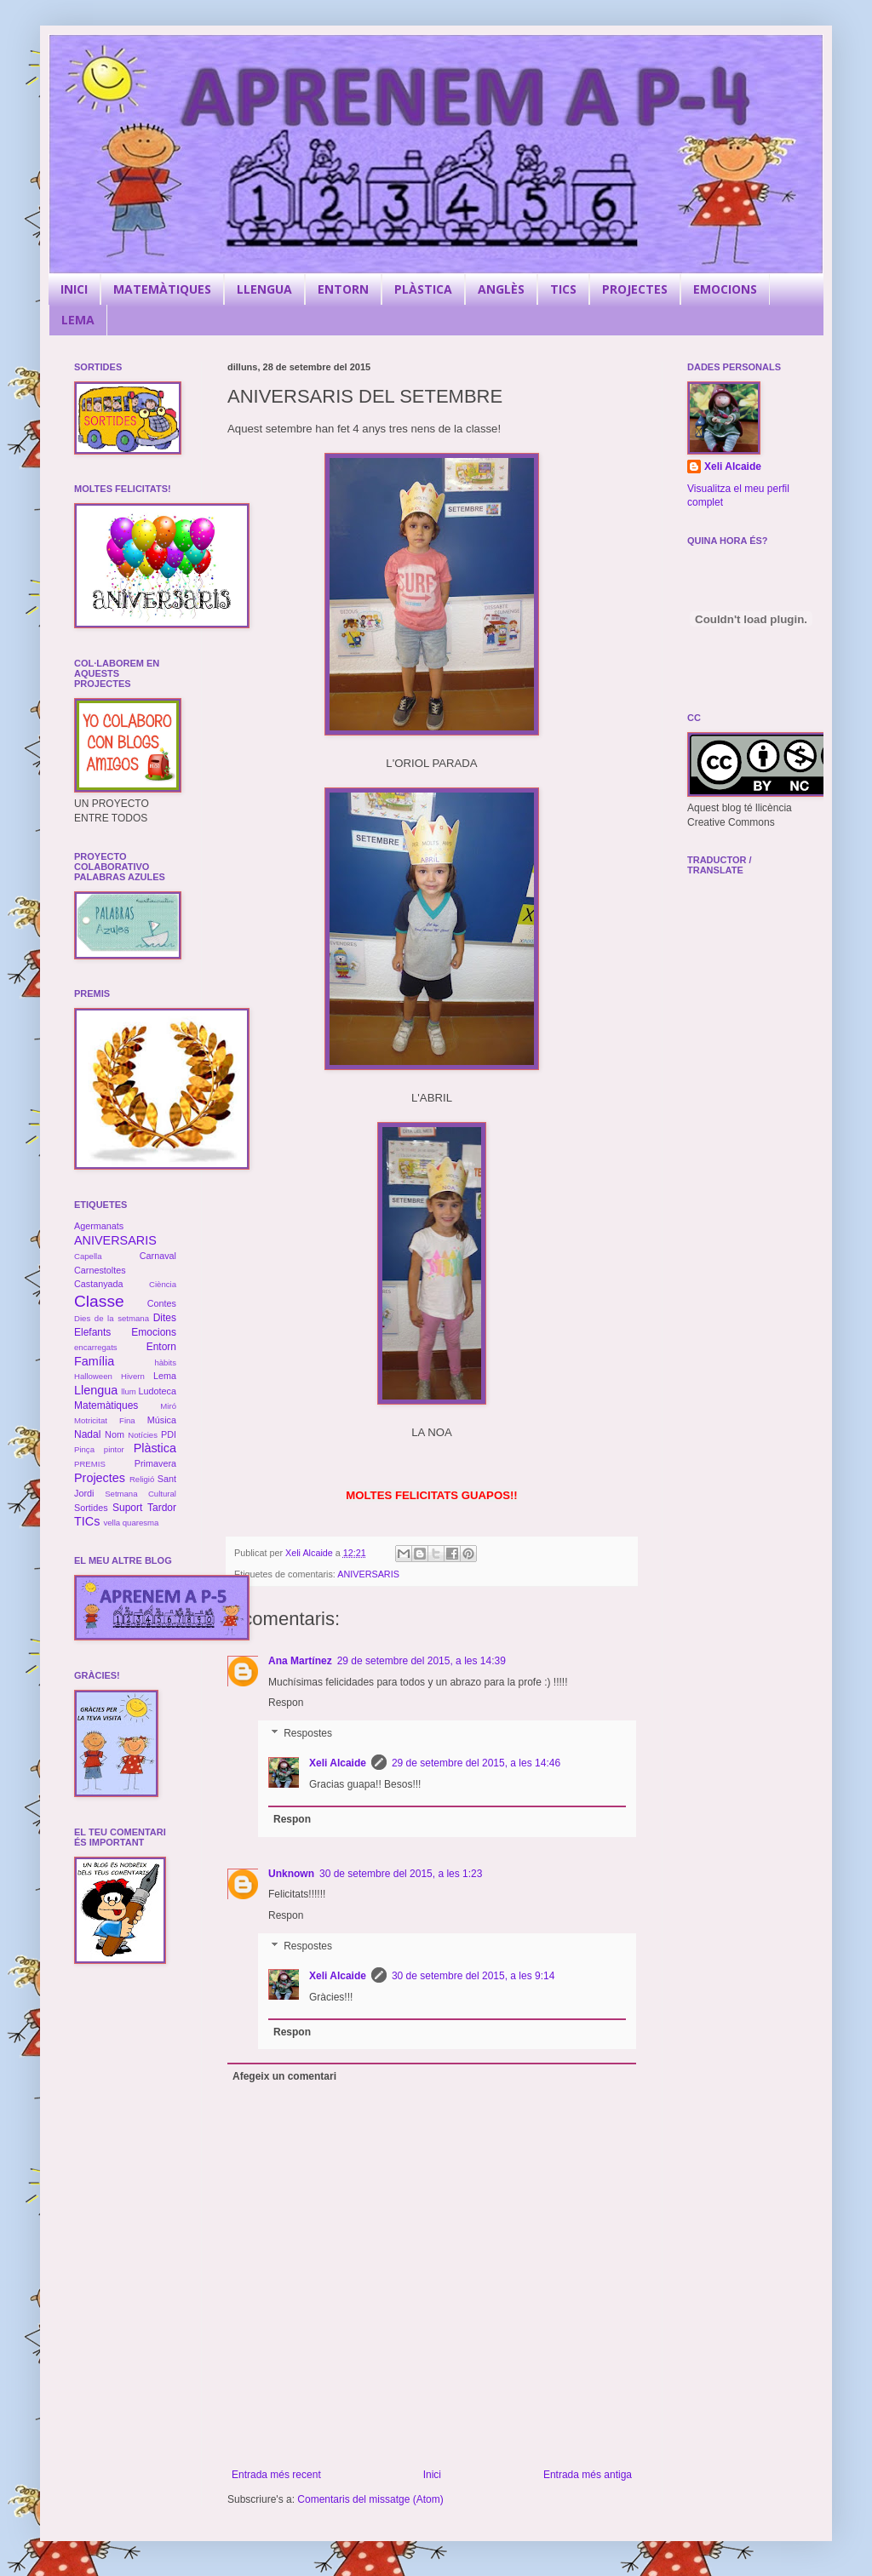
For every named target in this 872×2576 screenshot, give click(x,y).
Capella (88, 1256)
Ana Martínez (300, 1661)
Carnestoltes (100, 1270)
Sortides (91, 1508)
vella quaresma (130, 1522)
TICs (87, 1521)
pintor (114, 1449)
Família (94, 1361)
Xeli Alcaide (337, 1763)
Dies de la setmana (111, 1318)
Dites (164, 1318)
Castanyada (98, 1284)
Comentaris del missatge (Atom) (370, 2499)
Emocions (153, 1332)
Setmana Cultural (140, 1493)
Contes (161, 1303)
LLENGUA (264, 289)
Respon (285, 1703)
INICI (74, 289)
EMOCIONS (725, 289)
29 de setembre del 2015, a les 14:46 (476, 1763)
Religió (141, 1479)
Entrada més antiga (587, 2475)
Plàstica (155, 1448)
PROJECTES (635, 289)
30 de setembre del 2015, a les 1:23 (400, 1874)
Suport (127, 1508)
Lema (164, 1376)
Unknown (291, 1874)
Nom (114, 1434)
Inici (432, 2475)
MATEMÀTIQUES (162, 289)
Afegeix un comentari (284, 2076)
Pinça (84, 1449)
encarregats (96, 1347)
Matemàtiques (106, 1405)
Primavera (155, 1463)
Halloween (93, 1376)
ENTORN (343, 289)
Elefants (92, 1332)
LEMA (78, 320)
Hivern (133, 1376)
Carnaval (158, 1256)
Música (161, 1420)
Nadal (87, 1434)
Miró (168, 1406)
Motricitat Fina (104, 1420)
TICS (563, 289)
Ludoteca (157, 1391)
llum (128, 1391)
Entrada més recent (276, 2475)
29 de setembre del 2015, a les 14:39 (421, 1661)
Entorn (161, 1347)
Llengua (96, 1390)
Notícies (143, 1435)
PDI (168, 1434)
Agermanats (98, 1226)
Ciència (162, 1284)
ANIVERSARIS (368, 1574)
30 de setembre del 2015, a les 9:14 (473, 1976)
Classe (99, 1301)
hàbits (165, 1362)
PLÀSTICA (423, 289)
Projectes (99, 1478)
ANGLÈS (501, 289)
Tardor (161, 1508)
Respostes (308, 1733)
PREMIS (90, 1463)
